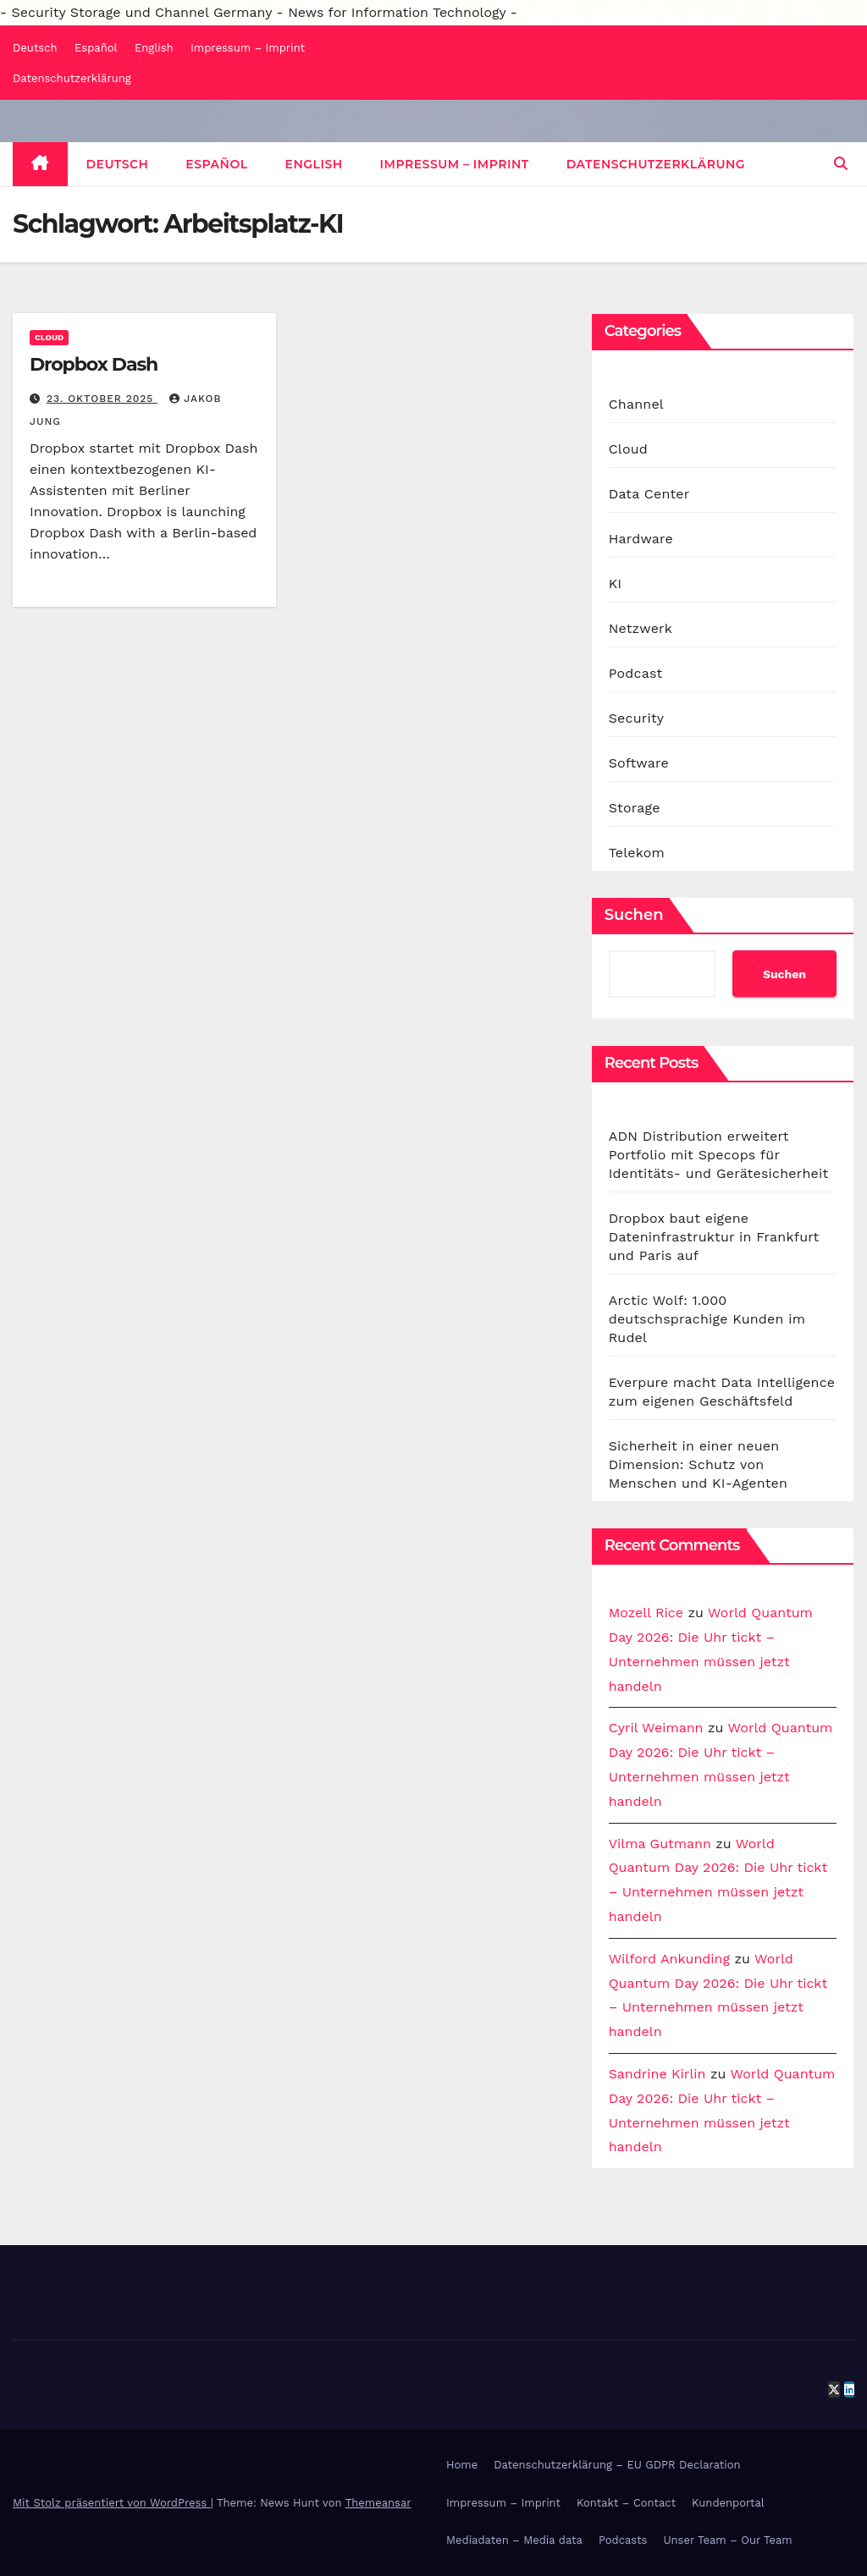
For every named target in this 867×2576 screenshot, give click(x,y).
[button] (841, 164)
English (154, 47)
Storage (634, 808)
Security (637, 718)
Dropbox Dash (93, 364)
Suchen (634, 914)
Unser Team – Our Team (727, 2540)
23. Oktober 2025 (102, 399)
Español (96, 47)
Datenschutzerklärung (72, 78)
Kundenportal (728, 2502)
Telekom (637, 853)
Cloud (49, 337)
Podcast (636, 673)
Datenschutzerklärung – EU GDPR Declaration (617, 2464)
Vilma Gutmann (660, 1844)
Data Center (649, 494)
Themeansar (378, 2502)
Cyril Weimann (656, 1728)
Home (462, 2464)
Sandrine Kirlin (657, 2074)
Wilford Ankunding (669, 1959)
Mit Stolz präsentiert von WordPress (112, 2502)
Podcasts (623, 2540)
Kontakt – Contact (626, 2502)
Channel (636, 404)
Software (639, 763)
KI (615, 583)
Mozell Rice (646, 1612)
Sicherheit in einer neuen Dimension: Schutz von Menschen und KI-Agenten (698, 1464)
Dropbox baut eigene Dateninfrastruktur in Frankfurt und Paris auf (714, 1236)
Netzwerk (640, 628)
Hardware (641, 539)
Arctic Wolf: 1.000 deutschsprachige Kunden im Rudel (707, 1319)
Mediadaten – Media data (514, 2540)
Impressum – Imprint (248, 47)
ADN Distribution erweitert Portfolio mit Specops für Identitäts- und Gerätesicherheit (719, 1154)
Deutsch (35, 47)
